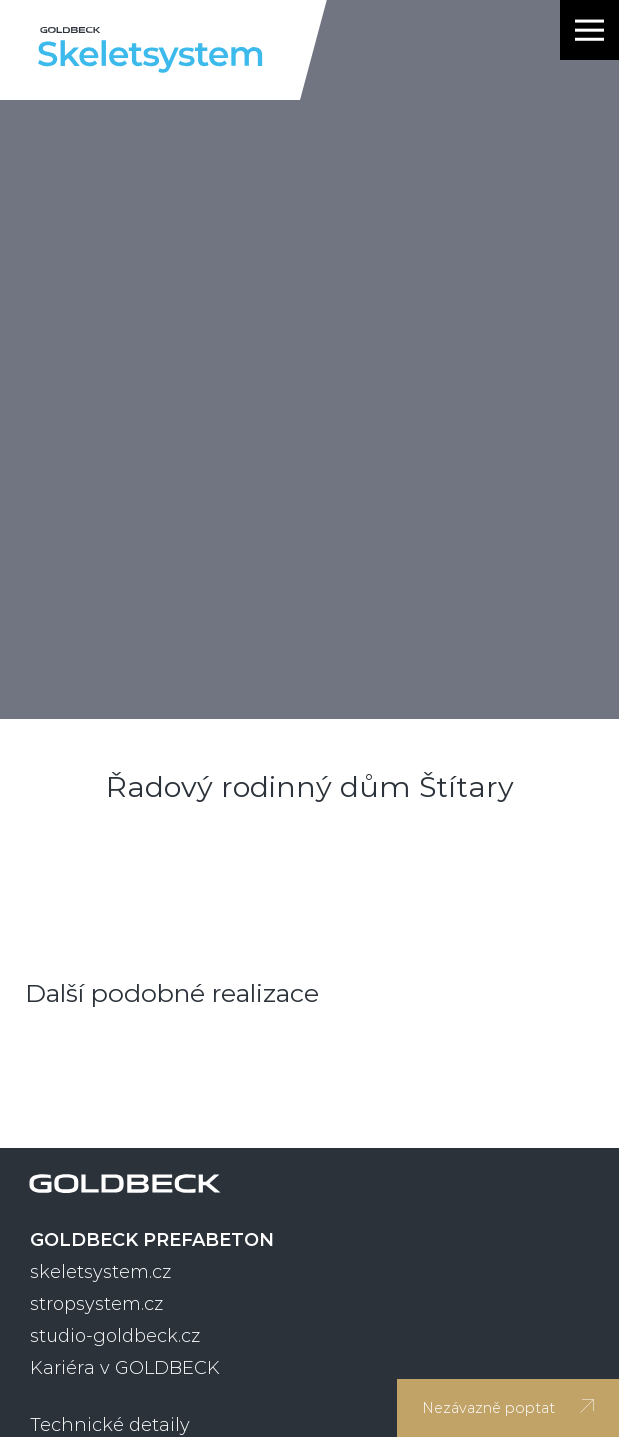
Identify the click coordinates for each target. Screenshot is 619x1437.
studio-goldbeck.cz (115, 1336)
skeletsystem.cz (100, 1272)
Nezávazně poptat (508, 1408)
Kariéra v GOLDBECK (125, 1368)
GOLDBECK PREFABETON (152, 1240)
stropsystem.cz (96, 1304)
